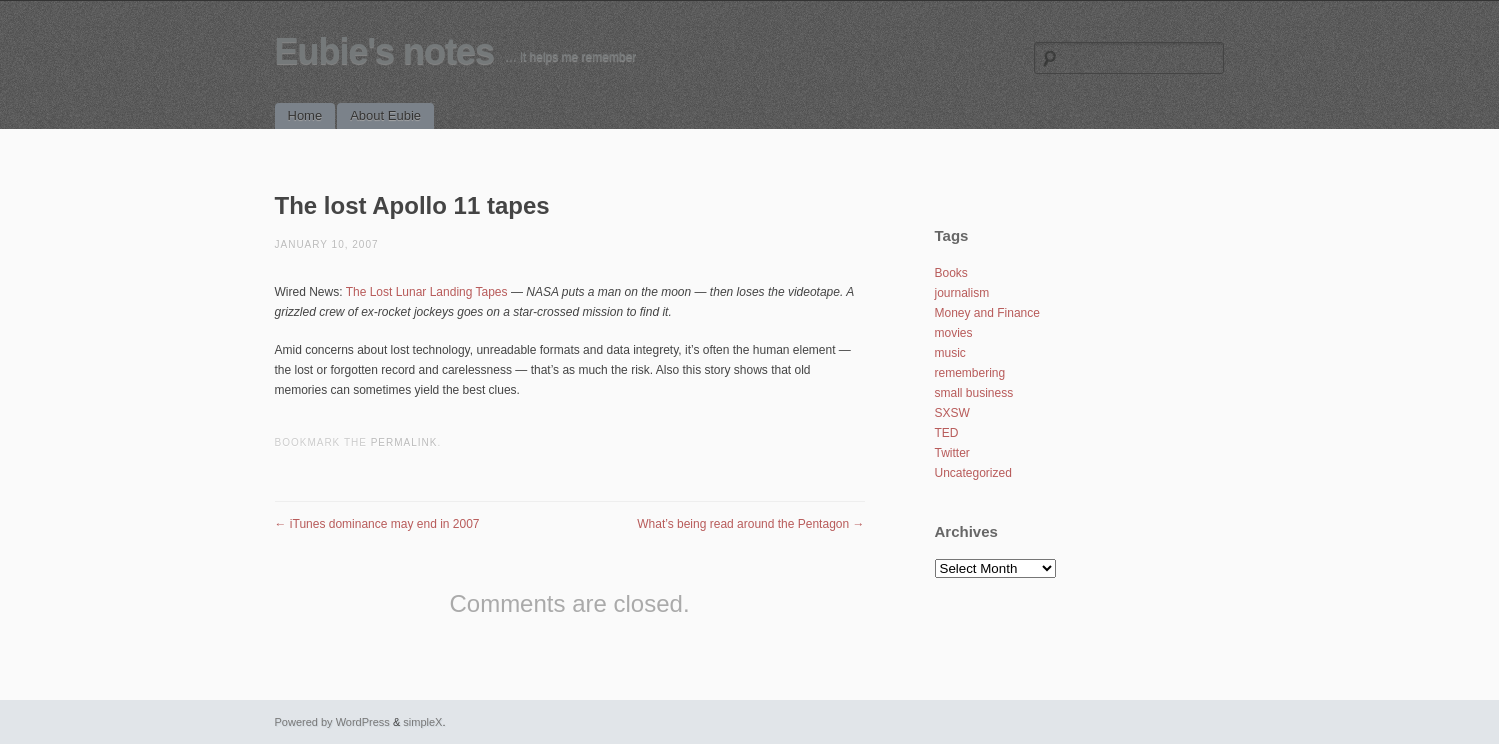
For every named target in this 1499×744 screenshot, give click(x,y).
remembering (970, 373)
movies (954, 333)
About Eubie (385, 115)
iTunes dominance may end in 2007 (377, 524)
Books (951, 273)
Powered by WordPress (332, 722)
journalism (962, 293)
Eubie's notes (385, 51)
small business (974, 393)
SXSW (952, 413)
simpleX (422, 722)
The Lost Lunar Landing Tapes (427, 292)
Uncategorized (973, 473)
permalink (404, 442)
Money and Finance (987, 313)
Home (305, 115)
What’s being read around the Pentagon (750, 524)
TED (947, 433)
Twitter (952, 453)
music (950, 353)
